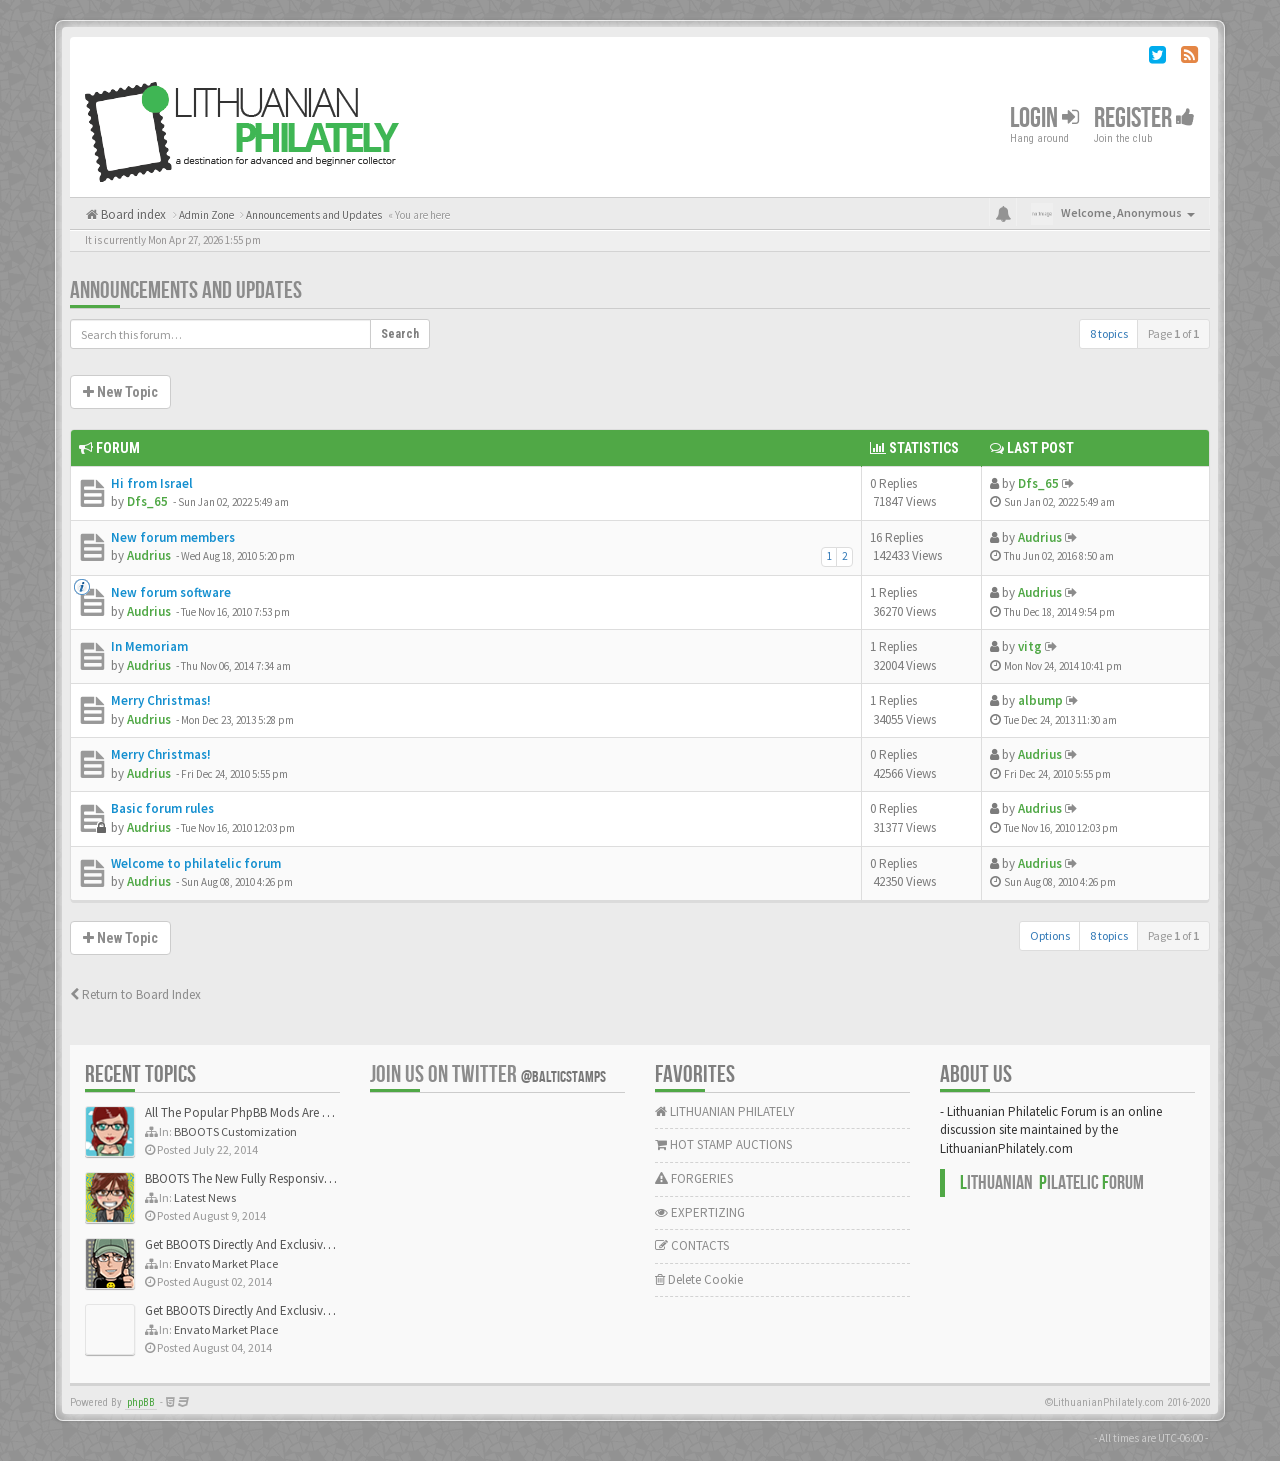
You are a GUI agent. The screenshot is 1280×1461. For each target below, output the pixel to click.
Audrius (149, 555)
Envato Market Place (226, 1263)
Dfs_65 (147, 501)
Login (1044, 118)
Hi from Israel (152, 483)
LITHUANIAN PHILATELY (725, 1111)
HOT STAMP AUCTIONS (723, 1144)
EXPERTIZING (700, 1212)
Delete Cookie (699, 1279)
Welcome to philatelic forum (196, 863)
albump (1040, 700)
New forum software (171, 592)
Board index (132, 214)
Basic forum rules (162, 808)
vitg (1030, 646)
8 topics (1109, 333)
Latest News (205, 1197)
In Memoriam (149, 646)
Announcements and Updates (186, 290)
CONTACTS (692, 1245)
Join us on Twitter (488, 1074)
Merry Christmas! (161, 700)
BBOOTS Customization (235, 1131)
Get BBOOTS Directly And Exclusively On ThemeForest (287, 1244)
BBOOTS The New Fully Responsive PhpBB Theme (277, 1178)
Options (1050, 935)
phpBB (141, 1402)
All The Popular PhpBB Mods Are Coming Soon (271, 1112)
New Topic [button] (120, 392)
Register (1144, 118)
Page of (1173, 333)
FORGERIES (694, 1178)
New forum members (173, 537)
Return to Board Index (135, 994)
